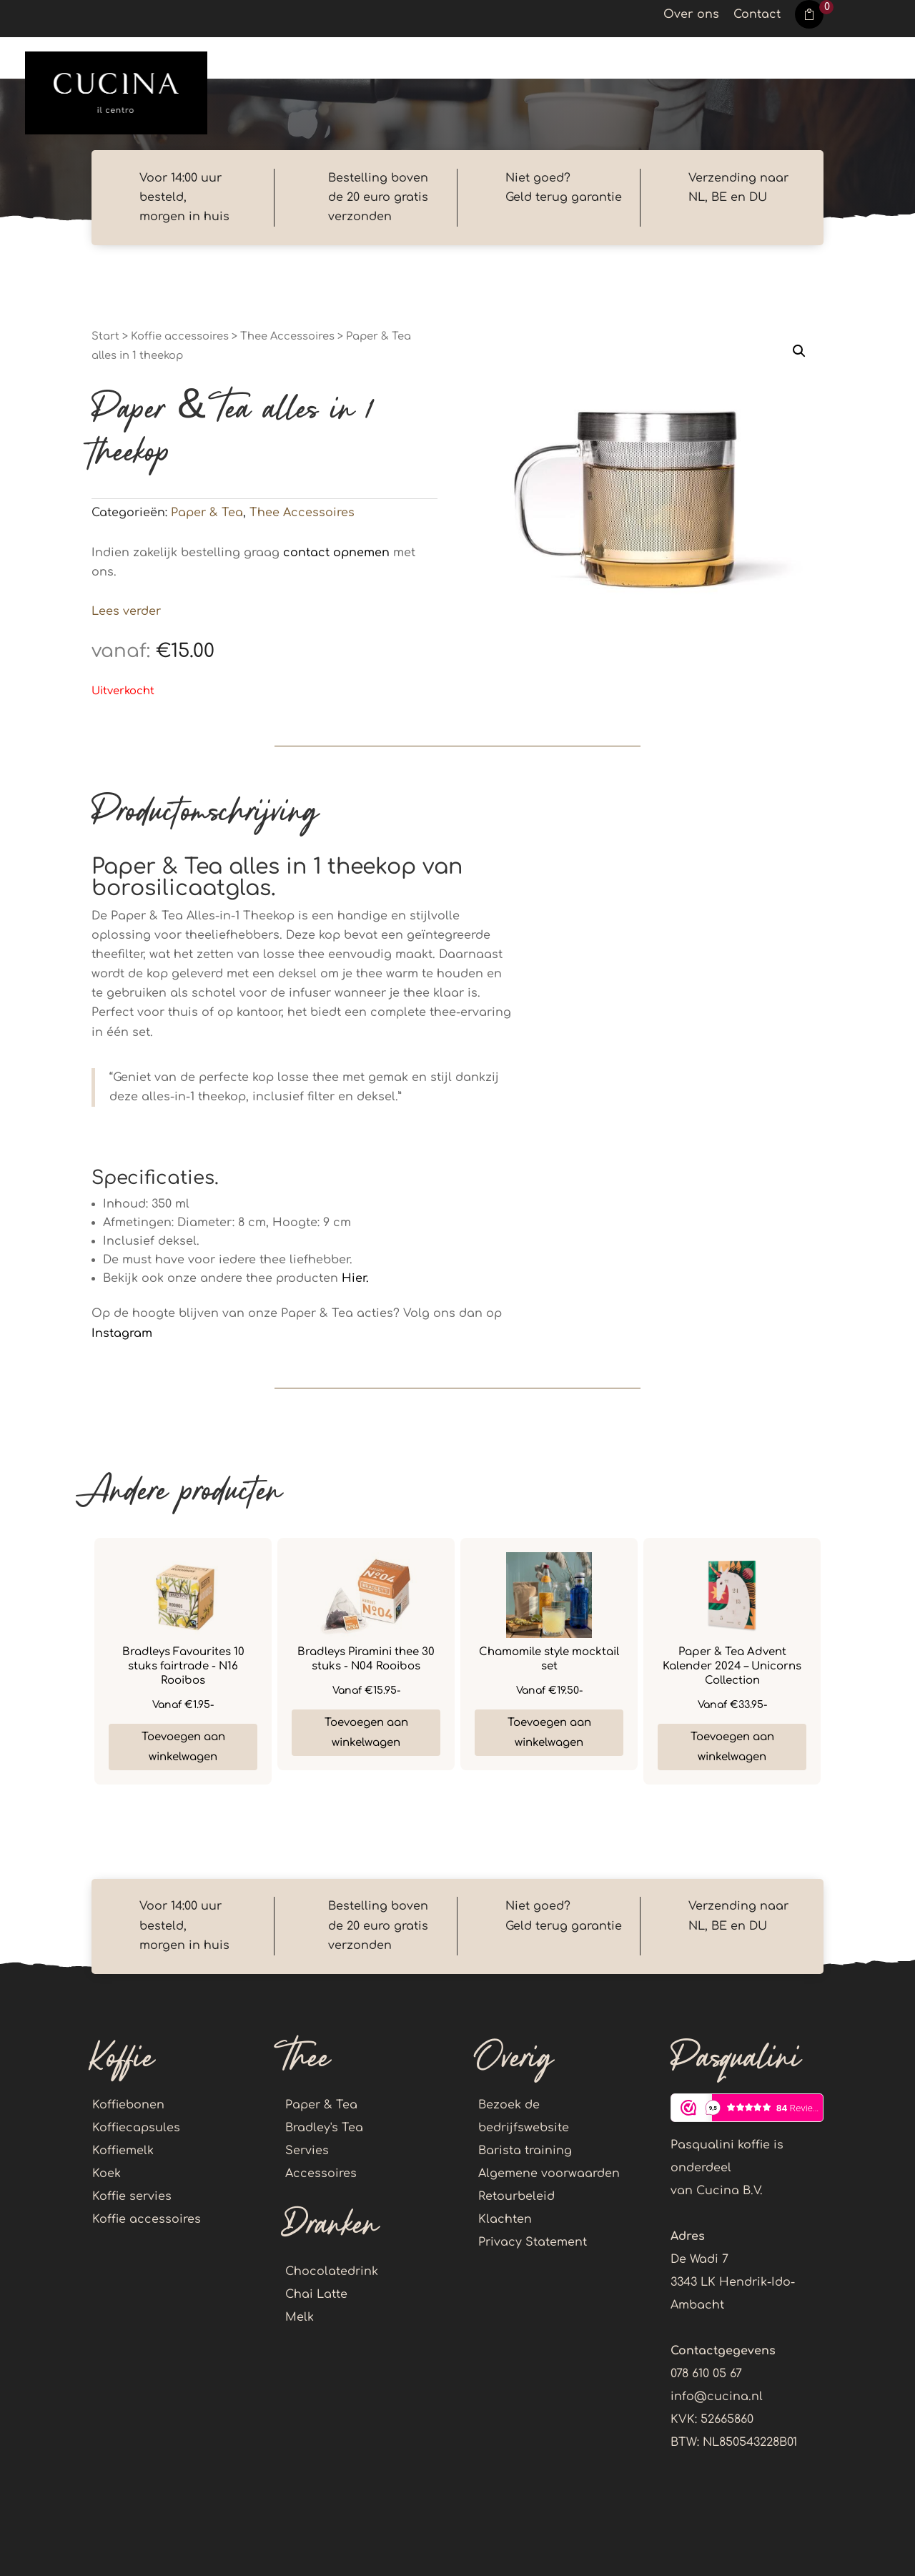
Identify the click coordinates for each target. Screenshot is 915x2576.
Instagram (122, 1333)
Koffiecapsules (136, 2127)
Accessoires (321, 2173)
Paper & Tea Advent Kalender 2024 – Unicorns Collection (732, 1666)
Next (834, 1661)
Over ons (691, 15)
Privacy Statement (532, 2242)
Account (862, 59)
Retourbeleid (516, 2196)
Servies (307, 2150)
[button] (799, 351)
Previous (81, 1661)
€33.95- (732, 1704)
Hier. (355, 1278)
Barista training (525, 2150)
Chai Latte (316, 2294)
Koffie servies (132, 2196)
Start (105, 336)
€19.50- (549, 1690)
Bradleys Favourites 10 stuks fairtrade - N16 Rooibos (183, 1666)
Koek (625, 59)
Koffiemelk (123, 2150)
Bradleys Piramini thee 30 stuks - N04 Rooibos (366, 1659)
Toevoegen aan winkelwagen (183, 1746)
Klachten (505, 2219)
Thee (353, 59)
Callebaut (538, 59)
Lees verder (126, 611)
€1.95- (183, 1704)
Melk (299, 2317)
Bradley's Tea (324, 2127)
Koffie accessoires (729, 59)
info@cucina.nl (717, 2396)
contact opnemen (336, 552)
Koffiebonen (128, 2104)
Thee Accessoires (287, 336)
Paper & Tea (207, 512)
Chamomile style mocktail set (549, 1659)
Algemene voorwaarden (549, 2173)
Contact (757, 15)
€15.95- (366, 1690)
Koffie (280, 59)
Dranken (436, 59)
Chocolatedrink (331, 2271)
